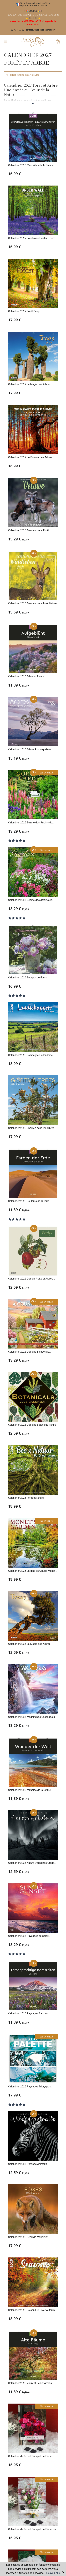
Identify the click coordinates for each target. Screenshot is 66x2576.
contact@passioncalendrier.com (40, 30)
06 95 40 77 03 (17, 30)
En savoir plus (53, 2573)
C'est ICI (33, 18)
